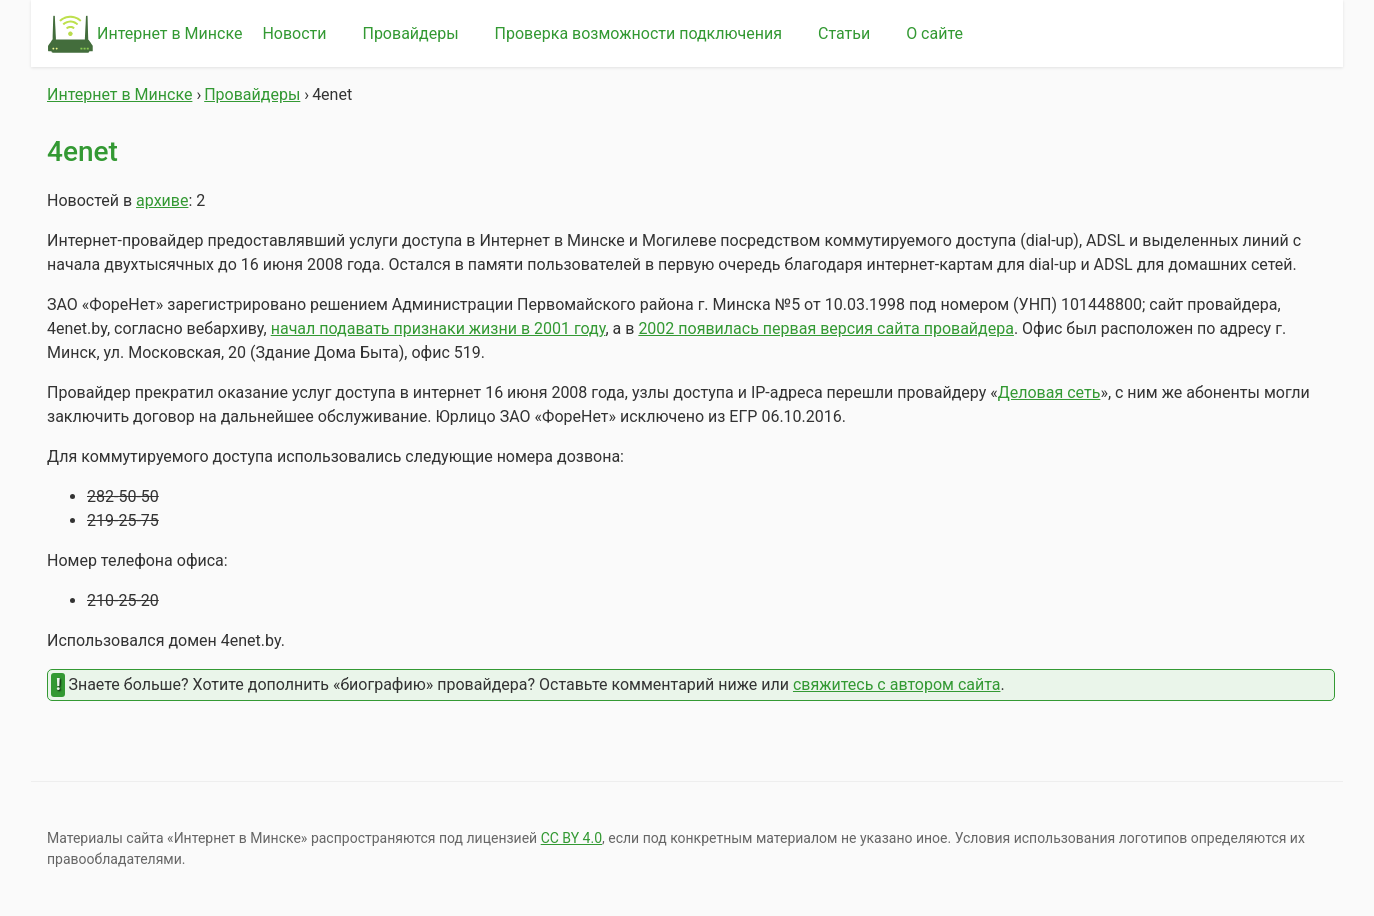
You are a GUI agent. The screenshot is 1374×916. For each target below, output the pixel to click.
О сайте (934, 33)
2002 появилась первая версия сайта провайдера (826, 328)
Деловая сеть (1049, 392)
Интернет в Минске (169, 33)
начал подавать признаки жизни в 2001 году (438, 328)
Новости (294, 33)
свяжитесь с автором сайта (897, 684)
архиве (162, 200)
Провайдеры (410, 33)
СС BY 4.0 (571, 838)
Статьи (844, 33)
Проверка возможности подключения (638, 33)
